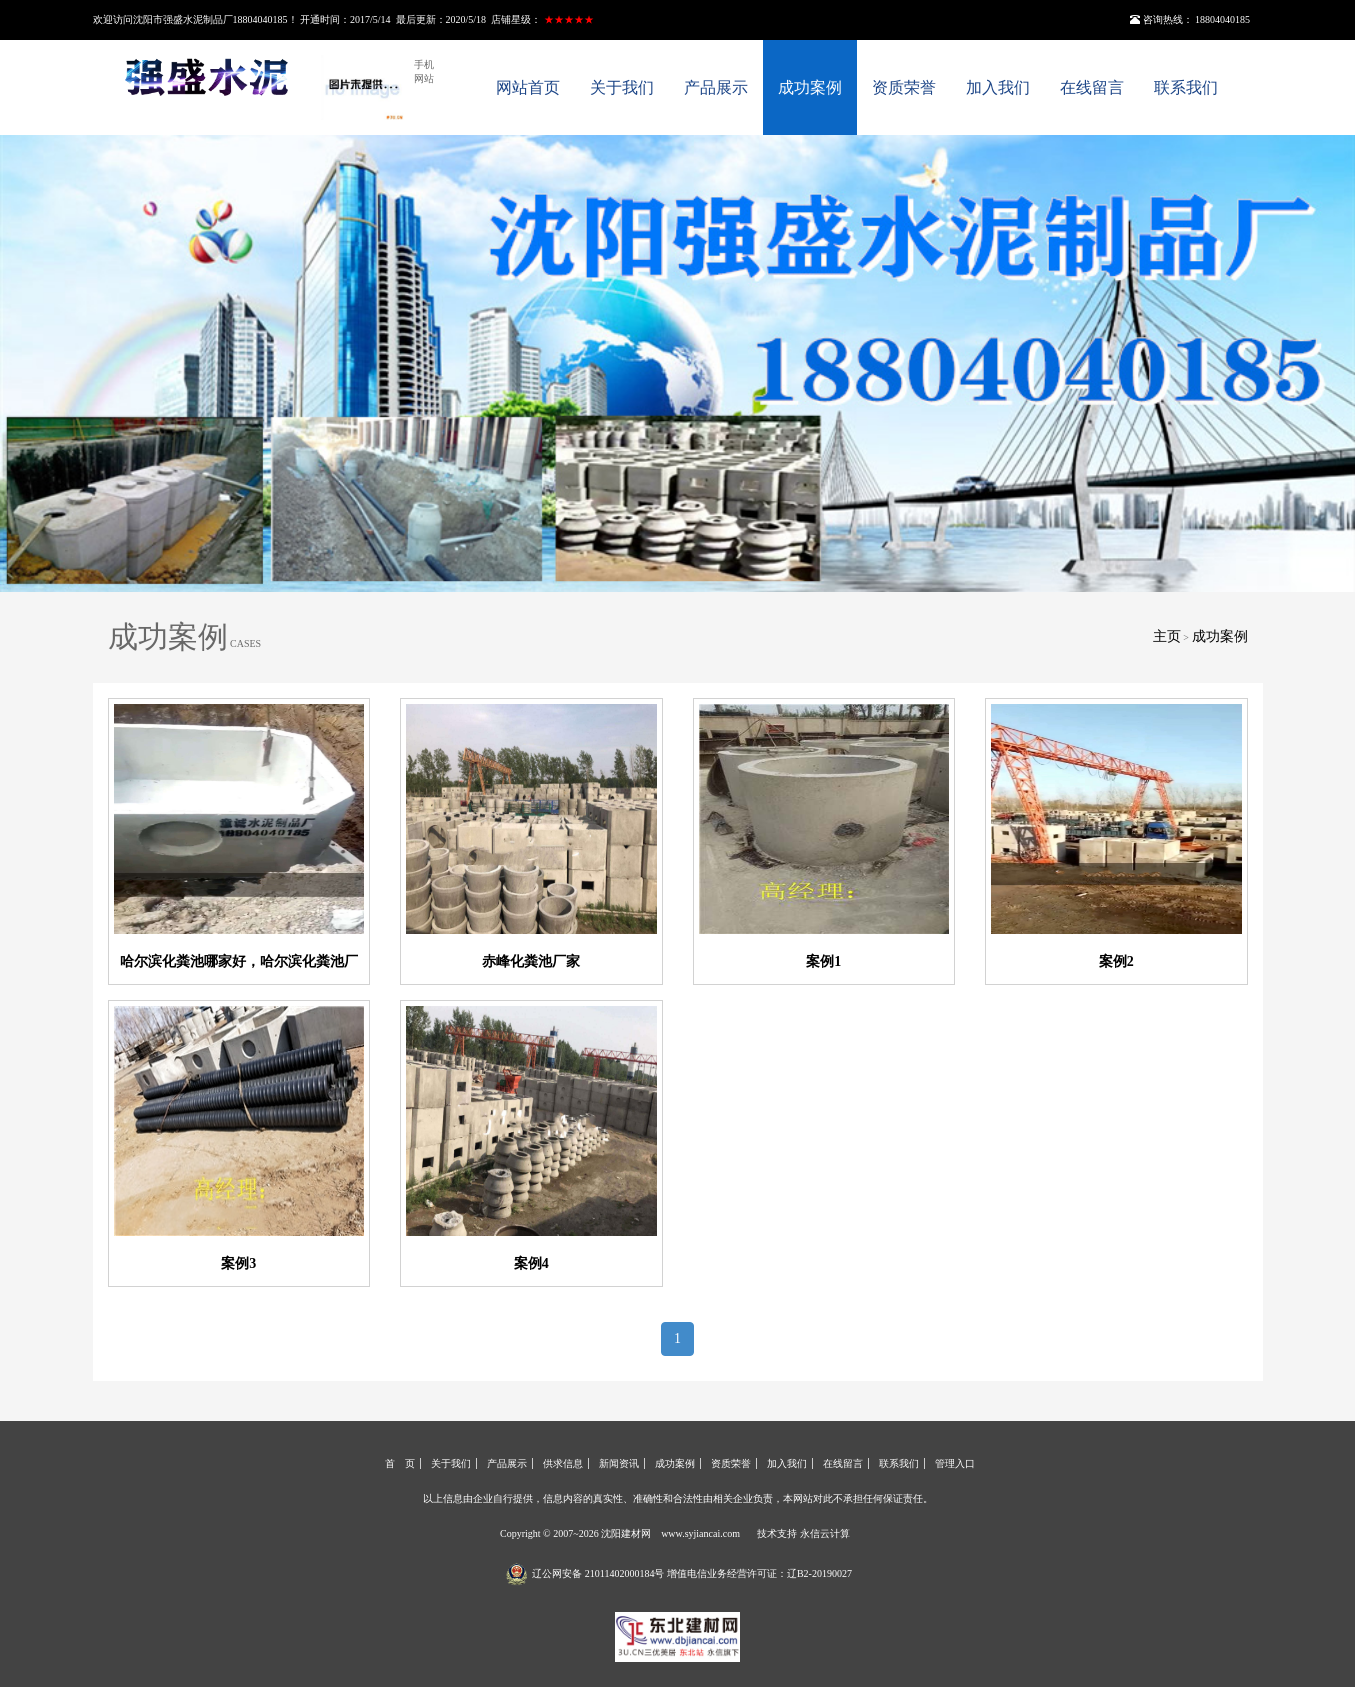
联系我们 (1186, 87)
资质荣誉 (904, 87)
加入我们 (998, 87)
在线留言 (1092, 87)
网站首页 (528, 87)
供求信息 (563, 1463)
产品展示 (716, 87)
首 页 (400, 1463)
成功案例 (810, 87)
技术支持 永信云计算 (803, 1533)
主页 (1167, 636)
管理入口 (955, 1463)
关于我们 (622, 87)
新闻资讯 (619, 1463)
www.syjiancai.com (700, 1533)
